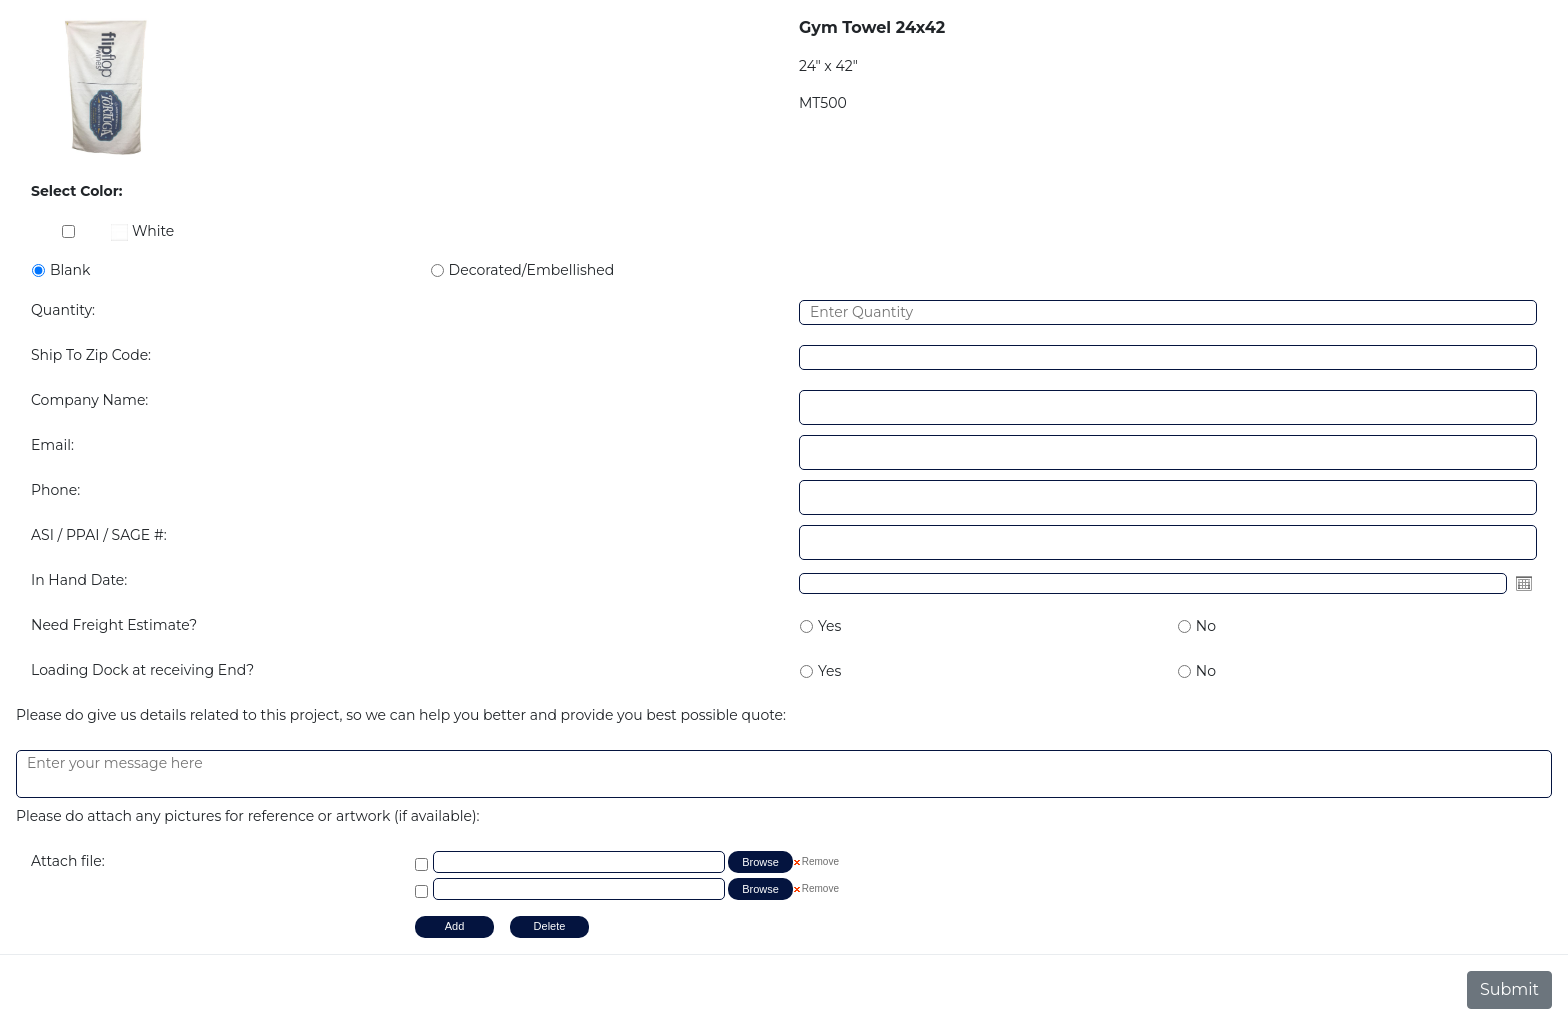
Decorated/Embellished (532, 270)
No (1206, 626)
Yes (829, 626)
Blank (70, 270)
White (142, 231)
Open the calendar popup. (1524, 583)
